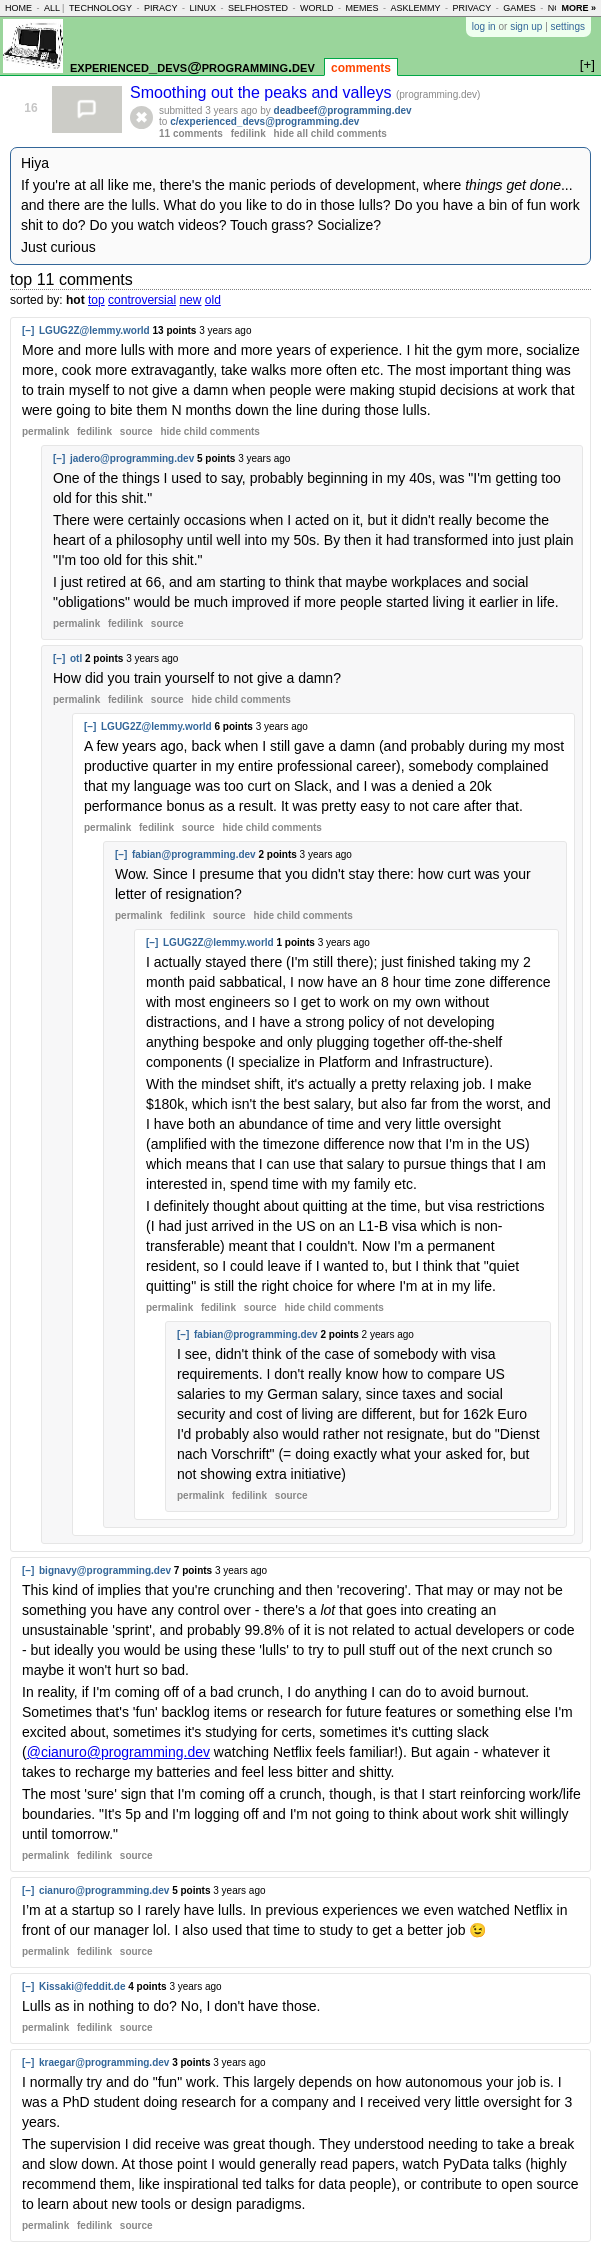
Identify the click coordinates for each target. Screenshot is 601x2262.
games (519, 8)
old (213, 300)
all (52, 8)
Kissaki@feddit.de (82, 1986)
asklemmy (415, 8)
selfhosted (258, 8)
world (317, 8)
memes (361, 8)
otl (76, 658)
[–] (28, 330)
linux (202, 8)
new (190, 300)
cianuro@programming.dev (104, 1890)
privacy (471, 8)
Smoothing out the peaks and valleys (263, 92)
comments (361, 68)
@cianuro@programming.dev (118, 1752)
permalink (45, 431)
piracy (161, 8)
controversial (142, 300)
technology (100, 8)
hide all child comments (330, 133)
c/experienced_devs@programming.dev (264, 121)
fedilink (248, 133)
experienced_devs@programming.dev (192, 66)
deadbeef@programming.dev (343, 110)
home (18, 8)
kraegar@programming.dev (104, 2062)
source (136, 431)
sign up (526, 26)
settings (568, 26)
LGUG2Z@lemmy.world (94, 330)
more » (578, 8)
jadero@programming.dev (132, 458)
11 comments (191, 133)
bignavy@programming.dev (105, 1570)
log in (484, 26)
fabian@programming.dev (194, 854)
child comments (209, 431)
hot (75, 300)
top (96, 300)
